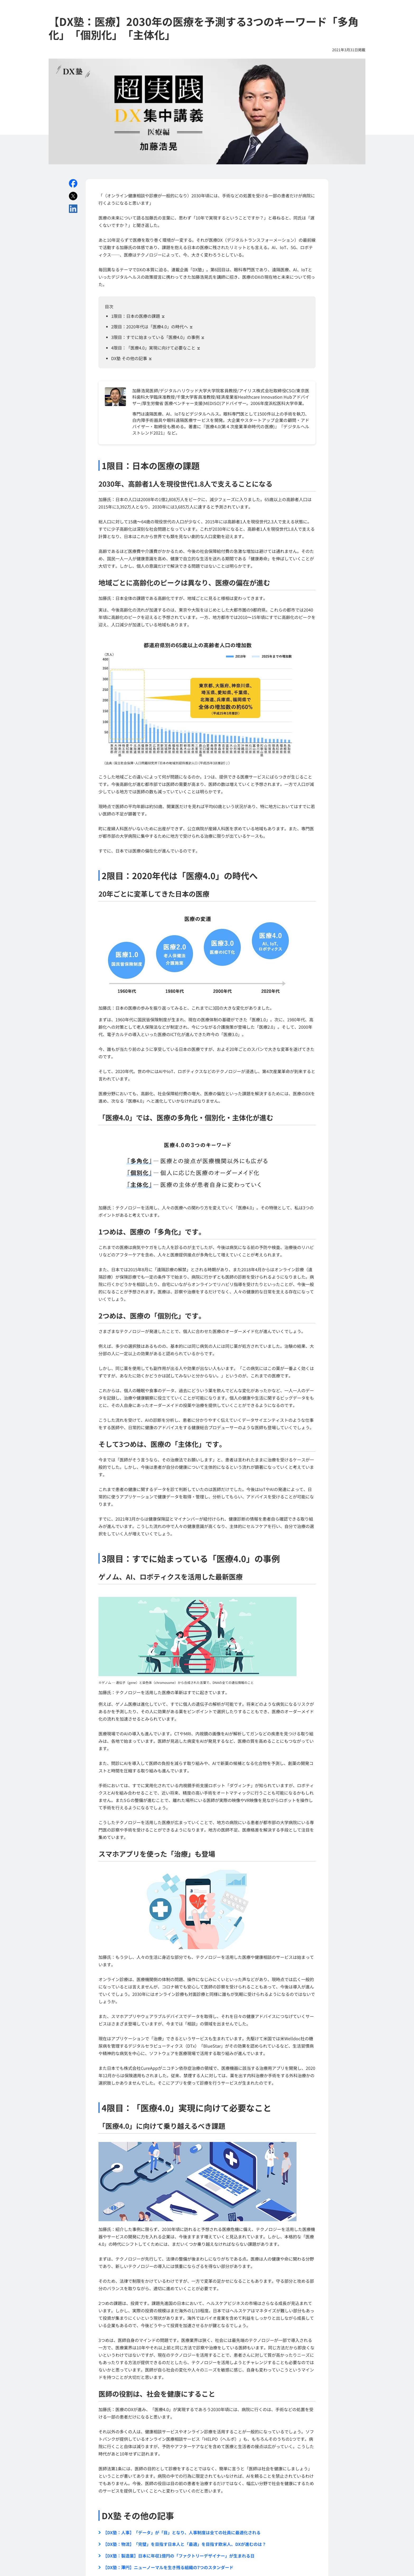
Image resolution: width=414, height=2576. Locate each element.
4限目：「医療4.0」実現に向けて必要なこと (156, 347)
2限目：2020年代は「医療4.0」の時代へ (152, 326)
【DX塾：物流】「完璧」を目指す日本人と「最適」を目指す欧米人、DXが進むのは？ (182, 2544)
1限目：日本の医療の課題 (138, 316)
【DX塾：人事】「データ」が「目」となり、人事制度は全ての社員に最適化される (179, 2532)
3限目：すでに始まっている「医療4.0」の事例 (158, 337)
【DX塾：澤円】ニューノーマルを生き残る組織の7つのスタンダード (165, 2567)
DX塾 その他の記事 (131, 358)
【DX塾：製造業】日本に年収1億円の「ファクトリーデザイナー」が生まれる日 (176, 2555)
